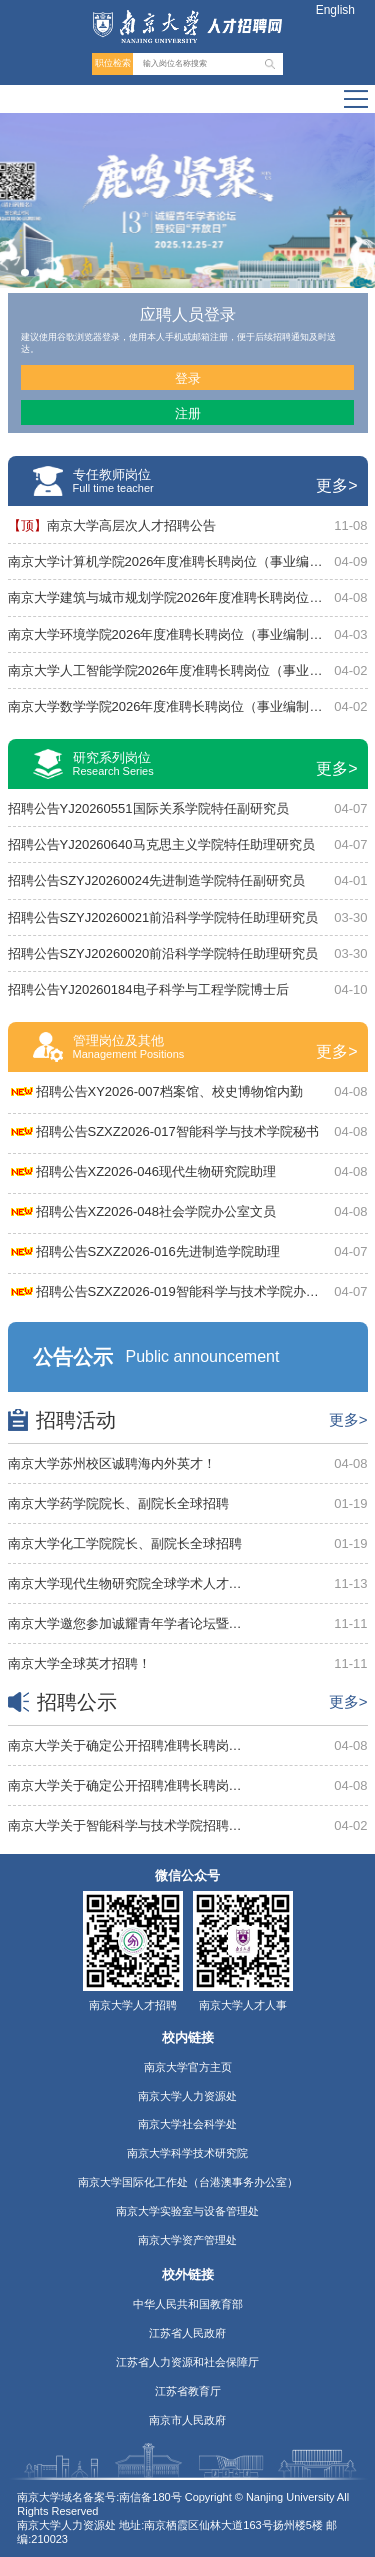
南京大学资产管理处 (187, 2240)
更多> (336, 485)
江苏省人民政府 (187, 2333)
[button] (25, 273)
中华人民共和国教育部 (188, 2304)
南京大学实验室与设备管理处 (187, 2211)
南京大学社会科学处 (187, 2124)
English (335, 10)
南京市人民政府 (187, 2420)
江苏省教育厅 (188, 2391)
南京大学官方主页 (188, 2067)
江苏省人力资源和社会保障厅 (187, 2362)
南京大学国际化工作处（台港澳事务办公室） (188, 2182)
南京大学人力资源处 (187, 2096)
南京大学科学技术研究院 (187, 2153)
